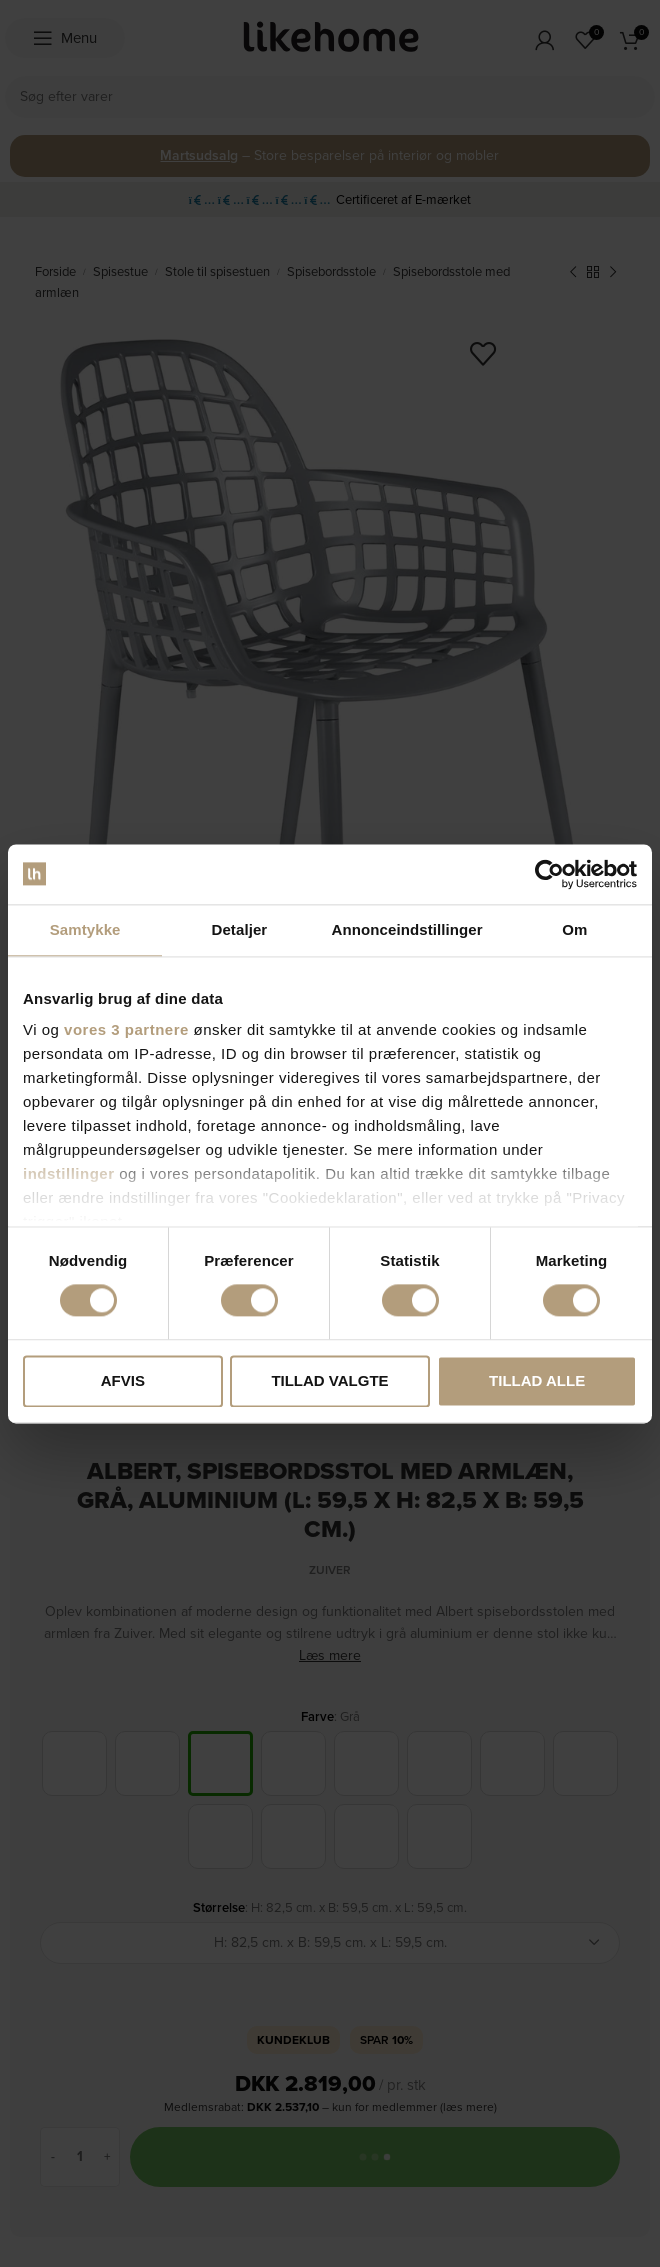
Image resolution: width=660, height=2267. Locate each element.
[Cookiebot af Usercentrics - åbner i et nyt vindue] (549, 874)
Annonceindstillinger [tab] (407, 929)
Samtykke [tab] (85, 929)
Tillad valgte (329, 1380)
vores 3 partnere (126, 1029)
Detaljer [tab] (239, 929)
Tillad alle (537, 1380)
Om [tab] (574, 929)
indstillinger (69, 1173)
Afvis (123, 1380)
